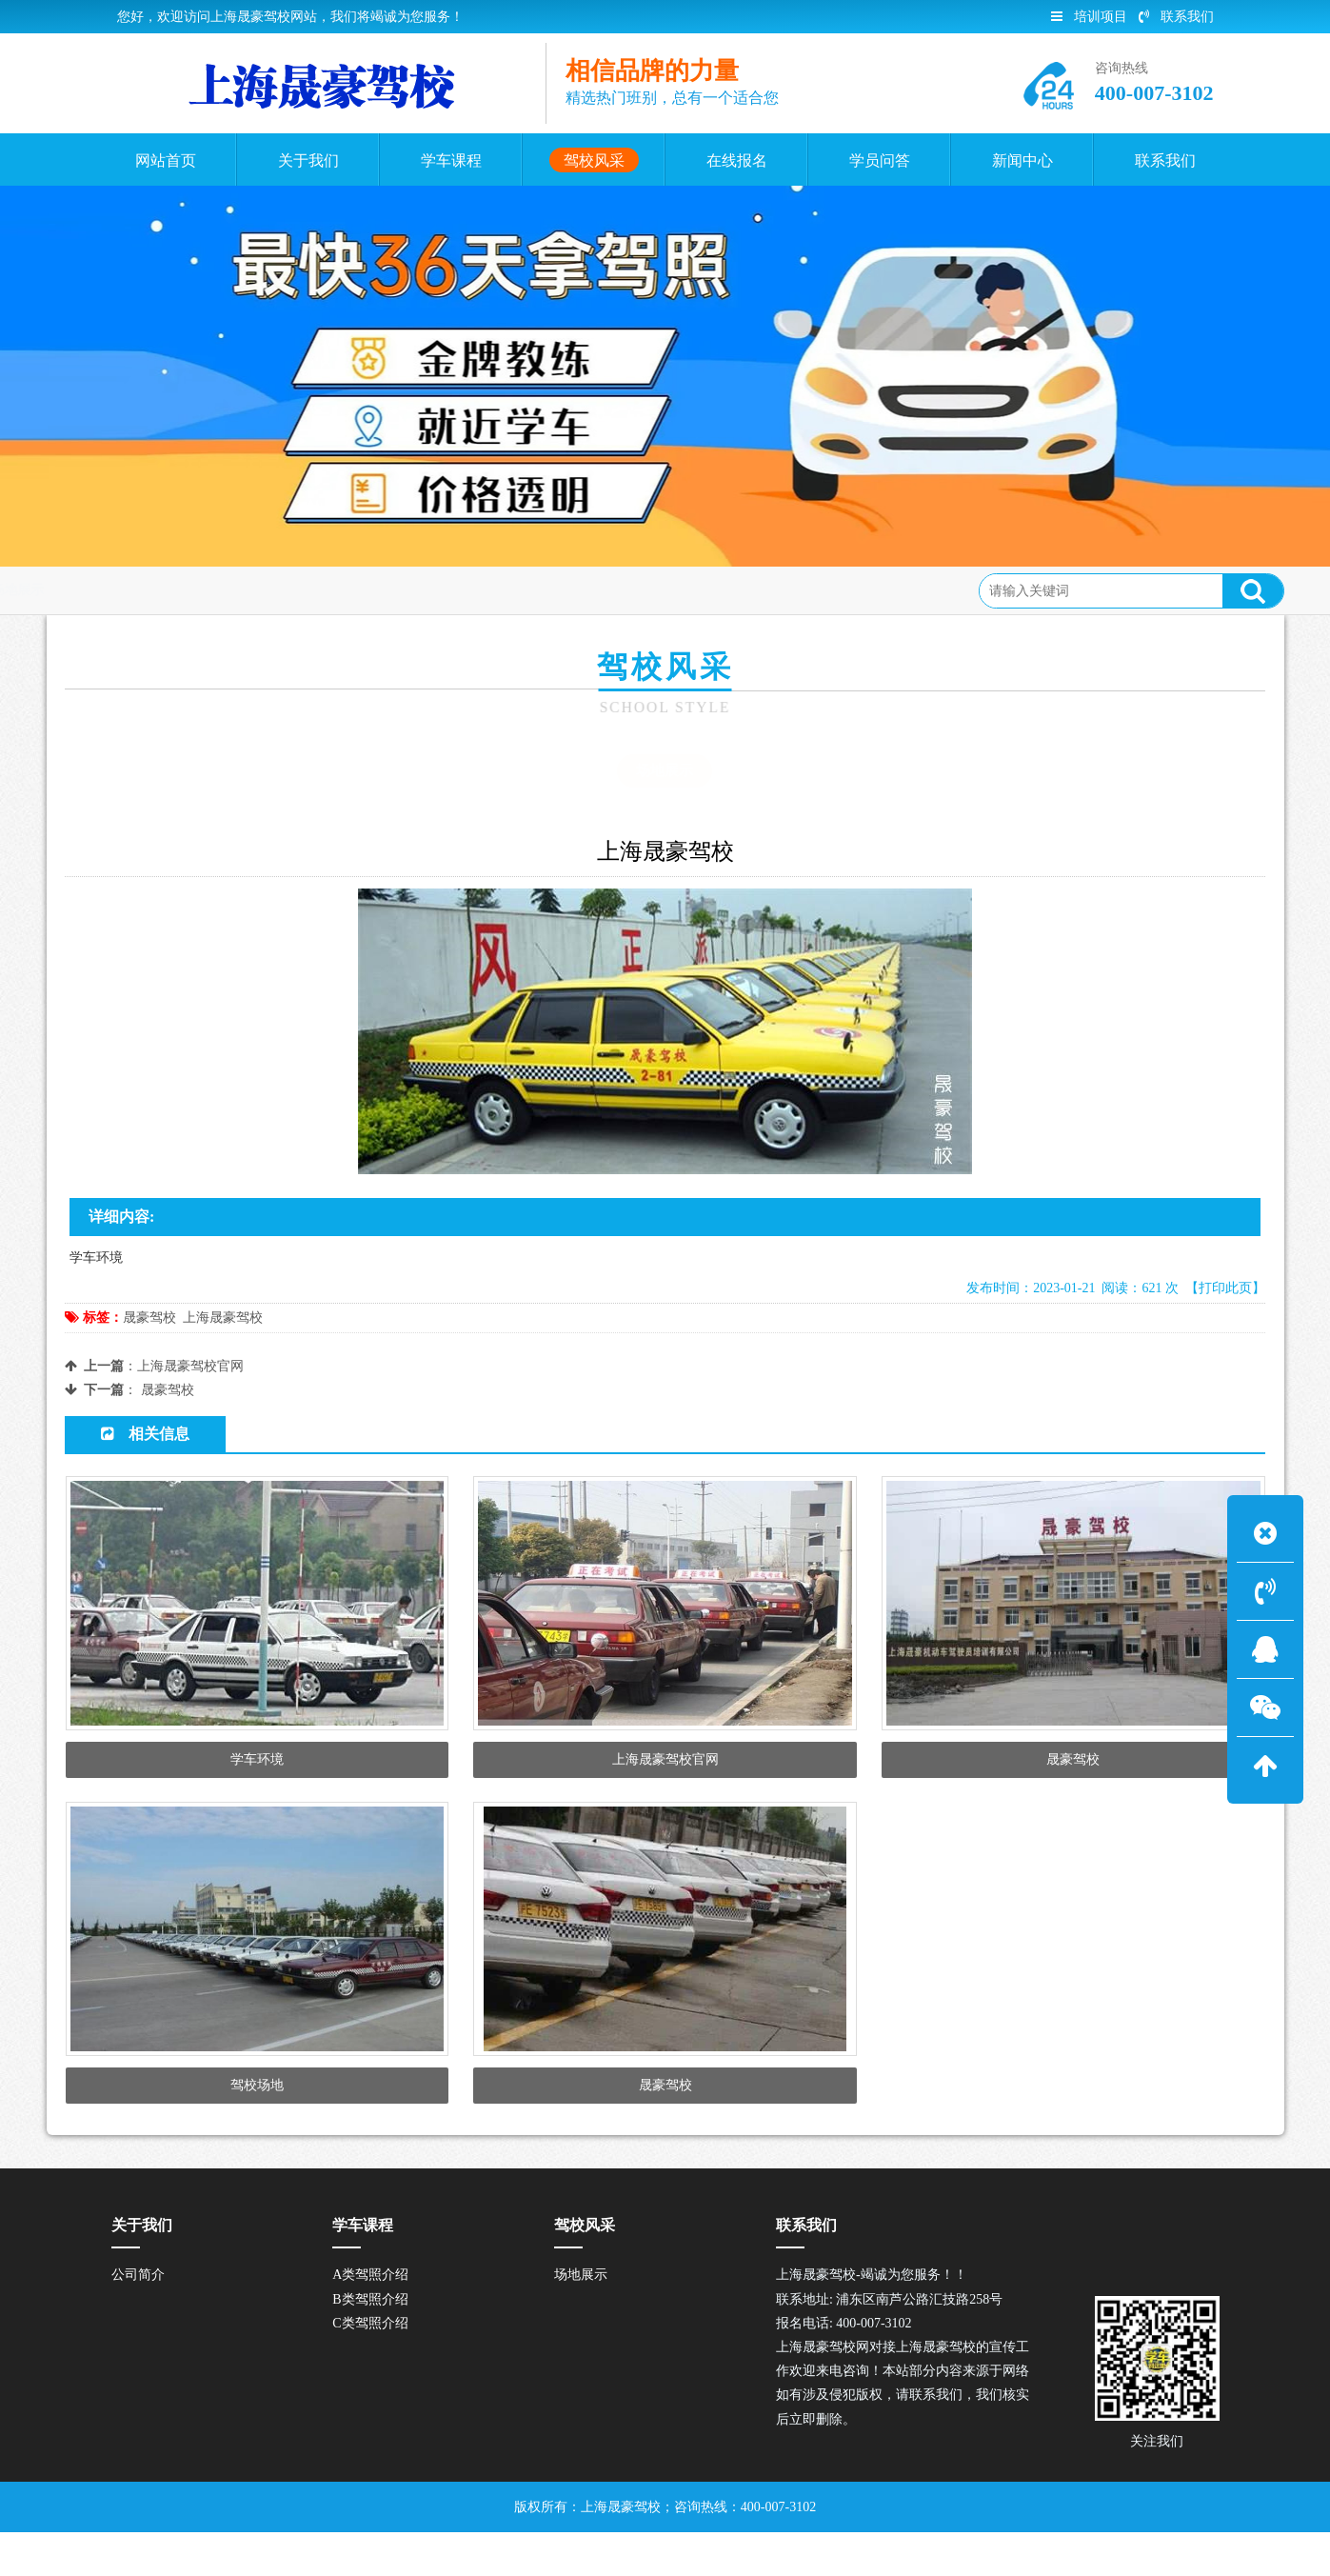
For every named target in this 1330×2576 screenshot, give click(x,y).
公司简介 (138, 2319)
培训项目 (1089, 17)
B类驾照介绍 (369, 2343)
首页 (142, 590)
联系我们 (1176, 17)
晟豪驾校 (149, 1317)
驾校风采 (206, 590)
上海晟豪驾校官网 (190, 1366)
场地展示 (283, 590)
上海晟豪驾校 (223, 1317)
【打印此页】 (1225, 1288)
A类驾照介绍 (370, 2319)
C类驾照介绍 (369, 2367)
